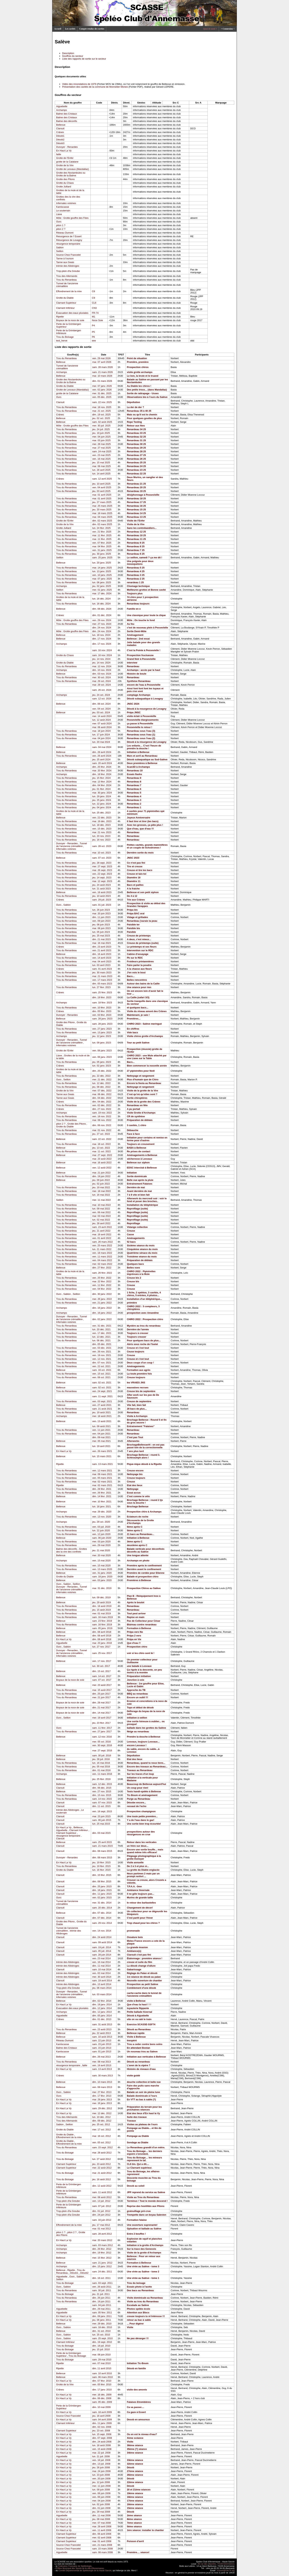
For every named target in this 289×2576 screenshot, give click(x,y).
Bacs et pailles (135, 885)
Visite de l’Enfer (136, 520)
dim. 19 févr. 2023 (101, 997)
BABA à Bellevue (136, 1147)
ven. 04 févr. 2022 (101, 1288)
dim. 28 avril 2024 (101, 752)
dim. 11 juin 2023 (101, 917)
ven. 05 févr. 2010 (101, 2384)
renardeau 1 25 (135, 582)
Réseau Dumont (65, 232)
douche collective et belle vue (144, 2082)
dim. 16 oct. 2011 (101, 2278)
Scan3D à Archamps (138, 766)
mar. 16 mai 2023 (101, 943)
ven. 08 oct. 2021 (101, 1377)
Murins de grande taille (140, 1897)
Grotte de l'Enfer (65, 158)
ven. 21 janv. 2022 (102, 1302)
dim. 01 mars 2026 (102, 381)
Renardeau (133, 666)
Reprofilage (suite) (137, 1208)
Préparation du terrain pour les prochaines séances (144, 2108)
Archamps (61, 110)
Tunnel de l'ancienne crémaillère (67, 285)
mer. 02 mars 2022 (102, 1264)
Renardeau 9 (134, 778)
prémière (132, 1302)
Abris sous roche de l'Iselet (142, 1344)
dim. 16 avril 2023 (101, 954)
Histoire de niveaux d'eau (141, 2069)
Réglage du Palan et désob (142, 1973)
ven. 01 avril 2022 (101, 1238)
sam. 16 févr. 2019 (102, 1624)
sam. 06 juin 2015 (101, 1820)
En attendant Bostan (138, 2047)
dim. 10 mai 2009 (101, 2407)
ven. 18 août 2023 (102, 892)
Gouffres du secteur (72, 56)
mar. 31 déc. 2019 (102, 1588)
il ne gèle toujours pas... (140, 1893)
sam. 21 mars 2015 (102, 1845)
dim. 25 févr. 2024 (101, 766)
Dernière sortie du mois (140, 852)
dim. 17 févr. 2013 (101, 2095)
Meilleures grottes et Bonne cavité (146, 589)
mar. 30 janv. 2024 (102, 792)
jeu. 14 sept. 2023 (101, 877)
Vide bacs (132, 1032)
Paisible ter (133, 924)
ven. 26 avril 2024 (101, 755)
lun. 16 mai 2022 (101, 1194)
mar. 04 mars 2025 (102, 517)
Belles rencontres (137, 979)
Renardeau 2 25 (135, 578)
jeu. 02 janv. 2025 (101, 586)
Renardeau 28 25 (136, 451)
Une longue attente (137, 1555)
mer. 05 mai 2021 (101, 1441)
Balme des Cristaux (66, 113)
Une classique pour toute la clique (146, 615)
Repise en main (135, 1617)
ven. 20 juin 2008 (101, 2478)
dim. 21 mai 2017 (101, 1707)
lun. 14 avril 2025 (101, 473)
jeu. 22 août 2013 (101, 2033)
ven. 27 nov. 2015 (101, 1791)
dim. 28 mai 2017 (101, 1702)
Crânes (60, 132)
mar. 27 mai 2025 (101, 447)
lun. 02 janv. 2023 (101, 1065)
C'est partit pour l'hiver (140, 1917)
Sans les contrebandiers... (141, 528)
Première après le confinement (144, 1565)
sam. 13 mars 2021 (102, 1464)
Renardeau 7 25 (135, 550)
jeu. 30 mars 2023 (102, 972)
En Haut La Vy (64, 150)
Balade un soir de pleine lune (143, 2092)
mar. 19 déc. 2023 (102, 821)
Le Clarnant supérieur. (139, 2167)
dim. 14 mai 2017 (101, 1712)
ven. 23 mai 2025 (101, 455)
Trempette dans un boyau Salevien (146, 2214)
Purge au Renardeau (138, 1798)
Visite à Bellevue (136, 2036)
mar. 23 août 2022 (102, 1158)
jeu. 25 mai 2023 (101, 935)
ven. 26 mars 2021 (102, 1451)
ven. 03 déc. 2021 (101, 1347)
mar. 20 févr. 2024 (102, 770)
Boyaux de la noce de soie (70, 320)
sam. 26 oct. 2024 (101, 690)
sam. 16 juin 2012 (101, 2220)
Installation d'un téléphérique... (144, 1299)
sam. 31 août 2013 (102, 2024)
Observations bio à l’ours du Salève (147, 397)
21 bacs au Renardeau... (140, 1534)
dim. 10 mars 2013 (102, 2082)
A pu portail (133, 1109)
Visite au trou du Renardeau (143, 2301)
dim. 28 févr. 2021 (101, 1489)
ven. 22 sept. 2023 (102, 873)
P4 (93, 325)
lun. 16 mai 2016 (101, 1762)
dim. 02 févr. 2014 (101, 2000)
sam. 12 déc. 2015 (102, 1784)
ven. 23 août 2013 (102, 2029)
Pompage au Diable (138, 2136)
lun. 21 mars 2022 (102, 1249)
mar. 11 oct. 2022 (101, 1151)
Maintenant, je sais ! (138, 1015)
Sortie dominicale (137, 1176)
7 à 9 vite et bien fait (138, 1194)
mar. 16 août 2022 (102, 1162)
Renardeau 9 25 (135, 542)
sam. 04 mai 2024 (101, 747)
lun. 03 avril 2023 (101, 965)
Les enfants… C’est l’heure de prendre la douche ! (144, 747)
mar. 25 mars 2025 (102, 505)
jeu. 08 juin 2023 (101, 924)
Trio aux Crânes (136, 899)
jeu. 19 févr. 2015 (101, 1862)
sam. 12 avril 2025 (102, 478)
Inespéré (132, 2040)
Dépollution (133, 402)
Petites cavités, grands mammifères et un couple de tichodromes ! (147, 846)
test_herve (61, 340)
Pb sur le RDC (135, 957)
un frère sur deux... (137, 1845)
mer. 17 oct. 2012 (101, 2129)
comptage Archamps (138, 695)
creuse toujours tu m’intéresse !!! (146, 2316)
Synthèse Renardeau (139, 681)
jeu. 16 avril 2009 (101, 2415)
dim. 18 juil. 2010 (101, 2345)
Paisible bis (133, 928)
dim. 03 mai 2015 (101, 1833)
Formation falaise (137, 2220)
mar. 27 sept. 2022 (102, 1155)
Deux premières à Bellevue (142, 763)
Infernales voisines (66, 203)
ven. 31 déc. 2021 (101, 1325)
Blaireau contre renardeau (141, 1624)
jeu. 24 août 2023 (101, 885)
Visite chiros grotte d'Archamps (145, 1036)
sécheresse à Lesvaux (139, 1158)
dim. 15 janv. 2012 (102, 2266)
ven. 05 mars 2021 (102, 1478)
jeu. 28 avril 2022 (101, 1223)
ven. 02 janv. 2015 (102, 1897)
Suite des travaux (137, 2117)
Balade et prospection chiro (142, 1576)
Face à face (133, 1134)
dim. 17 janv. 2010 (102, 2389)
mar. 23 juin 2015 (101, 1816)
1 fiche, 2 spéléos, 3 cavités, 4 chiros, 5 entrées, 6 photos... (144, 1294)
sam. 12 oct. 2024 (101, 698)
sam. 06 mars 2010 (102, 2377)
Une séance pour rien (139, 987)
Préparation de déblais (139, 1120)
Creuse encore (135, 1470)
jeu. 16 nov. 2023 (101, 839)
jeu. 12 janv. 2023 (101, 1036)
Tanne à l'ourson (65, 258)
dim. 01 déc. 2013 (101, 2019)
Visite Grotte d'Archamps (141, 1112)
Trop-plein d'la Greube (68, 271)
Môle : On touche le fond (141, 620)
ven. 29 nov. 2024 (101, 620)
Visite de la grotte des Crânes (143, 1101)
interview (132, 662)
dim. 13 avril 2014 (101, 1984)
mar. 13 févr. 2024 (102, 781)
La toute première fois (139, 1373)
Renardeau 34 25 (136, 429)
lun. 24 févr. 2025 (101, 528)
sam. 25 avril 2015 (102, 1842)
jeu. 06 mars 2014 (102, 1988)
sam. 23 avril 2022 (102, 1227)
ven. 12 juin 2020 (101, 1534)
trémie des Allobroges (67, 265)
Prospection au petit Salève (142, 1984)
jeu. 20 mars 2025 (102, 509)
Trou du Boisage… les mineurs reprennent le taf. (144, 2159)
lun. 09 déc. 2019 (101, 1597)
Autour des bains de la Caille (143, 983)
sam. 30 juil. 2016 (101, 1755)
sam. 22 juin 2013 (101, 2040)
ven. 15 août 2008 (102, 2449)
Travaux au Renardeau (139, 1770)
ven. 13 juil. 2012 (101, 2201)
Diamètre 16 (133, 877)
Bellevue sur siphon (138, 1162)
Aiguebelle (61, 106)
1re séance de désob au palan (144, 1976)
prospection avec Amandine (143, 1312)
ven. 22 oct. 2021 (101, 1366)
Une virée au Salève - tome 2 (143, 2271)
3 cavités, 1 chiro (136, 1125)
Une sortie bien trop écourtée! (144, 1823)
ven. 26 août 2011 (102, 2286)
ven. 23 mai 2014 (101, 1958)
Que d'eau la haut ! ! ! (139, 2004)
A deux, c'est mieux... (139, 939)
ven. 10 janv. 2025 (102, 575)
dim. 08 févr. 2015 (101, 1881)
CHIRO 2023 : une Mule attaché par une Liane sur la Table (146, 1057)
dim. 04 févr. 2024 (101, 785)
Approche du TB (136, 1690)
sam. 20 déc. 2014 (102, 1907)
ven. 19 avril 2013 (101, 2065)
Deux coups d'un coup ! (140, 1362)
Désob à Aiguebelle (138, 2015)
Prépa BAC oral (135, 913)
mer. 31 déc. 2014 (102, 1902)
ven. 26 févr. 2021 (101, 1492)
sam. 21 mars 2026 (102, 372)
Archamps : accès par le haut (143, 670)
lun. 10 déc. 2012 (101, 2117)
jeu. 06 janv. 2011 (101, 2320)
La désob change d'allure (141, 1965)
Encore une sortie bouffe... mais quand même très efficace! (145, 1851)
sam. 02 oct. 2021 (101, 1382)
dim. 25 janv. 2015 (102, 1886)
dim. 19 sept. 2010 (102, 2342)
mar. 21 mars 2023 (102, 976)
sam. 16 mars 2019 (102, 1617)
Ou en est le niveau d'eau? (142, 2434)
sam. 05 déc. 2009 (102, 2402)
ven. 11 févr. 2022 (101, 1285)
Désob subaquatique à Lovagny (145, 698)
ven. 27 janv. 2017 (102, 1731)
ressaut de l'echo (136, 1806)
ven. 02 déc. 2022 (101, 1105)
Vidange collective (137, 1227)
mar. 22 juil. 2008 (101, 2452)
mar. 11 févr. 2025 (102, 535)
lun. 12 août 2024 (101, 719)
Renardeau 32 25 (136, 436)
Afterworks (133, 1441)
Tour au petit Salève (138, 1042)
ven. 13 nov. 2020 (101, 1516)
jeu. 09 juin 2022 (101, 1180)
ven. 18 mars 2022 (102, 1252)
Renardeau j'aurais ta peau (142, 920)
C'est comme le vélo (138, 1496)
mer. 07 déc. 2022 (102, 1090)
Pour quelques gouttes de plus (144, 418)
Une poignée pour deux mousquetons (140, 562)
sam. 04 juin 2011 (101, 2305)
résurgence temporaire (68, 243)
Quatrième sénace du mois (142, 1252)
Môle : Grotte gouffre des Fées (72, 218)
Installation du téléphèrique (142, 1205)
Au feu (130, 624)
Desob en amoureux (138, 2419)
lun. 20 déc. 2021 (101, 1329)
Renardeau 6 (134, 789)
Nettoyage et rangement (140, 1075)
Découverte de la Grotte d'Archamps (140, 1521)
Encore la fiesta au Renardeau (144, 1083)
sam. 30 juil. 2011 (101, 2290)
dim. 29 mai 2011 (101, 2308)
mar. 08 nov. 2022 (101, 1120)
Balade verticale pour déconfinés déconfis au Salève (145, 1550)
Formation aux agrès (138, 1370)
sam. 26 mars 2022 (102, 1241)
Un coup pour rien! (137, 1787)
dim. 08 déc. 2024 (101, 608)
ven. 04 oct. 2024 (101, 708)
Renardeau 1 (134, 807)
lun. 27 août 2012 (101, 2159)
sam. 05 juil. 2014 (101, 1951)
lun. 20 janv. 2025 (101, 562)
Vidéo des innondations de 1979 (79, 84)
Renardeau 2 (134, 803)
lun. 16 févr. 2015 (101, 1869)
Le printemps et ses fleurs (141, 946)
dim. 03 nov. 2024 (101, 673)
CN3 (94, 308)
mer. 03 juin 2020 (101, 1541)
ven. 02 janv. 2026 (102, 389)
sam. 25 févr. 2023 (102, 992)
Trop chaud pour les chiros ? (143, 1923)
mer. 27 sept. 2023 (102, 866)
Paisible (131, 932)
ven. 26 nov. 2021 (101, 1351)
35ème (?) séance (137, 2449)
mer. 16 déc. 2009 (102, 2394)
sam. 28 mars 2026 (102, 367)
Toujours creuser (136, 1336)
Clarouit (60, 128)
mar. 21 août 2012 (102, 2173)
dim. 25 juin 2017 (101, 1693)
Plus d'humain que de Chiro (142, 1079)
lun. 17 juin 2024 (101, 734)
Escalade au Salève (138, 2305)
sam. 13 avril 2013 (102, 2069)
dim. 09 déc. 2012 (101, 2120)
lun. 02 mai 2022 (101, 1219)
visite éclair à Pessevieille (141, 716)
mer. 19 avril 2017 (101, 1717)
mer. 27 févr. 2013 (102, 2092)
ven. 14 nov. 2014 (101, 1930)
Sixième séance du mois (140, 1245)
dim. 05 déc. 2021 (101, 1344)
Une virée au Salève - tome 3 (143, 2266)
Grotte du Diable (65, 297)
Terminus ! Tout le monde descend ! (147, 2201)
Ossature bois (135, 1937)
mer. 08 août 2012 (102, 2197)
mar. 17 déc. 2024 (102, 593)
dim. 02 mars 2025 (102, 520)
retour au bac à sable (139, 2320)
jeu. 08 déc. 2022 (101, 1086)
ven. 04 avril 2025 (101, 487)
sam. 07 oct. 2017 (101, 1679)
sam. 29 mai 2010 (101, 2359)
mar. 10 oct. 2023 (101, 852)
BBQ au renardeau (137, 1693)
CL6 (94, 302)
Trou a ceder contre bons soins (144, 2044)
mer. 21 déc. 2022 (102, 1079)
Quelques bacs (135, 1264)
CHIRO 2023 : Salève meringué (144, 1023)
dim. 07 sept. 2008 (102, 2438)
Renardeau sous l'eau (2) (141, 738)
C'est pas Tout (135, 1437)
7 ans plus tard (135, 1451)
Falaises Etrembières (139, 2402)
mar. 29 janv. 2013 (102, 2099)
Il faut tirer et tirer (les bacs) (142, 821)
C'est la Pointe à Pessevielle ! (143, 650)
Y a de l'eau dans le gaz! (140, 1820)
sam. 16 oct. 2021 (101, 1370)
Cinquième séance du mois (142, 1249)
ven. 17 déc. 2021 (101, 1333)
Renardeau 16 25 (136, 505)
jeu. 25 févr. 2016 (101, 1779)
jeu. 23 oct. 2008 (101, 2430)
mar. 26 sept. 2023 (102, 870)
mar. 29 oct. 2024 (101, 681)
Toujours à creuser (137, 1333)
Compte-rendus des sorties (91, 28)
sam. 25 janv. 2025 (102, 557)
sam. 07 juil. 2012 (101, 2206)
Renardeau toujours (138, 603)
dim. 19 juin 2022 (101, 1176)
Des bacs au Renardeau (140, 2290)
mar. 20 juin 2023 (101, 913)
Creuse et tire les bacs (139, 870)
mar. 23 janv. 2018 (102, 1643)
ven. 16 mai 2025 (101, 458)
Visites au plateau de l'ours (142, 2124)
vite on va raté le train (139, 2019)
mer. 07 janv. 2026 (102, 386)
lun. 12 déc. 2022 (101, 1083)
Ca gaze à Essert (136, 2412)
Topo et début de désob (140, 1707)
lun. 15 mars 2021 (102, 1456)
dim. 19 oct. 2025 (101, 414)
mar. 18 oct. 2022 (101, 1144)
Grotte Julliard (63, 186)
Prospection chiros (138, 367)
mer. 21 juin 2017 (101, 1697)
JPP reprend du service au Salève (146, 2192)
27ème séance (135, 2471)
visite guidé (133, 2075)
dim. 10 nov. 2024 (101, 670)
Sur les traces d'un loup (140, 1774)
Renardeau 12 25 (136, 531)
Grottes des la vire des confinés (71, 1550)
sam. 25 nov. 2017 (102, 1653)
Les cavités (70, 28)
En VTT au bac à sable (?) (141, 2099)
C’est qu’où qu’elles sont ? (142, 1094)
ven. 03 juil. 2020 (101, 1526)
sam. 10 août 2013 (102, 2036)
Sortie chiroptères (137, 1098)
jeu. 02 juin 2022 (101, 1183)
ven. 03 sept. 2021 (102, 1401)
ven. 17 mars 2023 (102, 979)
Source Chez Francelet (68, 254)
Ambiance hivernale (138, 1890)
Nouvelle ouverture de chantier (144, 1980)
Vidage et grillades (137, 917)
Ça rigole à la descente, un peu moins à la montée (144, 1671)
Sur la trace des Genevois (141, 2248)
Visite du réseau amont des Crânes (147, 1011)
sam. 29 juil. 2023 (101, 899)
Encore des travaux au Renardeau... (147, 1766)
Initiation (132, 1172)
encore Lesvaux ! (136, 1745)
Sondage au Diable (137, 2142)
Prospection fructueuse (140, 655)
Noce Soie (97, 320)
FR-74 (95, 313)
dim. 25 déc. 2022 (101, 1070)
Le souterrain (63, 210)
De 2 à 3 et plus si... (138, 1866)
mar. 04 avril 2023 (101, 961)
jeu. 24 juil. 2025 (101, 429)
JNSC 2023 (133, 857)
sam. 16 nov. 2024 (102, 650)
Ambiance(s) (134, 1951)
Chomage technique (138, 586)
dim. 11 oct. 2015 (101, 1806)
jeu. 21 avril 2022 (101, 1230)
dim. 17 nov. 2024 (101, 638)
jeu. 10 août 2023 (101, 896)
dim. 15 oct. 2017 (101, 1671)
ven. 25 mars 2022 (102, 1245)
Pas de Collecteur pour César (143, 1620)
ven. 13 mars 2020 (102, 1569)
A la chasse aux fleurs (139, 968)
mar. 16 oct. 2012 (101, 2136)
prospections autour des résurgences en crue (141, 1833)
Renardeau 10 (134, 770)
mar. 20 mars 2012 (102, 2240)
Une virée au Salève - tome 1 (143, 2278)
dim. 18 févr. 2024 (101, 774)
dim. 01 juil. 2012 (101, 2211)
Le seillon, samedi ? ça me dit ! (144, 557)
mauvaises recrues (137, 1387)
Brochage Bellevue (137, 1506)
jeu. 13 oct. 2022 (101, 1147)
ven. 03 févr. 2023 (101, 1015)
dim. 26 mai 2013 (101, 2056)
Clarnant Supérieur (66, 302)
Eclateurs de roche (137, 1516)
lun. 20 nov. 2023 (101, 836)
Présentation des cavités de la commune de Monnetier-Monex (95, 86)
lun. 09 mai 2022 (101, 1208)
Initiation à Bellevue (138, 752)
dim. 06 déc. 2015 (101, 1787)
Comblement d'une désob (141, 1988)
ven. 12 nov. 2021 (101, 1359)
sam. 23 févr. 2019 (102, 1620)
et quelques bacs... (137, 1007)
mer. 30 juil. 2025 (101, 425)
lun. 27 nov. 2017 (101, 1646)
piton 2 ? (60, 229)
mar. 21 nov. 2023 (101, 832)
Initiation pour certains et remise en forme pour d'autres (147, 1139)
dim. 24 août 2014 (102, 1937)
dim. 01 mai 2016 (101, 1770)
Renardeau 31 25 (136, 440)
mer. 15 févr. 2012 (102, 2257)
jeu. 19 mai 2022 (101, 1187)
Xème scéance (135, 2438)
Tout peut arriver (136, 1613)
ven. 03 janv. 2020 (102, 1580)
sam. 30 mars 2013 (102, 2075)
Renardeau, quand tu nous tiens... (146, 1762)
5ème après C (134, 1530)
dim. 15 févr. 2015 (101, 1875)
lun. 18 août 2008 (101, 2445)
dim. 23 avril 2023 (101, 946)
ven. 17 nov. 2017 (101, 1661)
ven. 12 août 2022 (102, 1167)
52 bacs (131, 1241)
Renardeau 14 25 (136, 513)
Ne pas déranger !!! (138, 2338)
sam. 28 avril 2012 (102, 2233)
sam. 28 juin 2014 (101, 1954)
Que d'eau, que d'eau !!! (140, 828)
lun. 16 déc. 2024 (101, 598)
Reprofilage (133, 1223)
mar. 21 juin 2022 (101, 1172)
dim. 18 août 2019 (102, 1606)
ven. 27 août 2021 (102, 1405)
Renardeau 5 (134, 792)
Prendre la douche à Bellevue (143, 1736)
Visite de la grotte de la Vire (142, 1090)
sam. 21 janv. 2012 (102, 2262)
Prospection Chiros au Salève (144, 1588)
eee (94, 340)
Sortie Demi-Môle (136, 631)
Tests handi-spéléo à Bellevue (144, 1791)
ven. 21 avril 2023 (101, 950)
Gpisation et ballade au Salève (144, 2228)
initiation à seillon (137, 1717)
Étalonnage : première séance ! (144, 1958)
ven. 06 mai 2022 (101, 1212)
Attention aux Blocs (138, 2312)
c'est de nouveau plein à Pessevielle (147, 627)
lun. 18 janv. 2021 (101, 1506)
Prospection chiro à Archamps (144, 1511)
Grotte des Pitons (65, 179)
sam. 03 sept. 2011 (102, 2283)
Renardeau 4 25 (135, 571)
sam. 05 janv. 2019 (102, 1628)
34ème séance (135, 2452)
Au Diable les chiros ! (139, 386)
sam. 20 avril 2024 (102, 763)
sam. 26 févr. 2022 (102, 1272)
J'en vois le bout (136, 972)
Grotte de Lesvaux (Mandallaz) (72, 169)
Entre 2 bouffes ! (136, 2233)
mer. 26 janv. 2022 (102, 1299)
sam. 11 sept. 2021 (102, 1396)
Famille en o (134, 608)
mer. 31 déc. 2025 (102, 393)
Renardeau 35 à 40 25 (139, 410)
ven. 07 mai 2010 (101, 2363)
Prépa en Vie (134, 1639)
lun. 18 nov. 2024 (101, 635)
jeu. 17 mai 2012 (101, 2225)
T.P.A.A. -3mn (134, 1886)
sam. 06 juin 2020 (101, 1537)
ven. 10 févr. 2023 (101, 1007)
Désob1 (60, 135)
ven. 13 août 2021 (102, 1421)
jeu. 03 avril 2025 (101, 491)
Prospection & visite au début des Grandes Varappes (146, 904)
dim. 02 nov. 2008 (101, 2426)
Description (68, 53)
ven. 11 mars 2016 (102, 1774)
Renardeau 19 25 (136, 491)
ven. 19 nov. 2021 (101, 1355)
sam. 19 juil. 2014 (101, 1947)
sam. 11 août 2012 (102, 2192)
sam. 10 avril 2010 (102, 2373)
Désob (130, 2467)
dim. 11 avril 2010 (101, 2368)
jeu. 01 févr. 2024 (101, 789)
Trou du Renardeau (66, 279)
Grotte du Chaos (65, 182)
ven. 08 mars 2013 (102, 2087)
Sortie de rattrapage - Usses (143, 393)
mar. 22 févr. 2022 (102, 1281)
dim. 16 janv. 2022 (102, 1307)
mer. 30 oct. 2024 (101, 677)
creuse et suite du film (139, 1962)
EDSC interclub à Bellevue (142, 1167)
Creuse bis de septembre (141, 1391)
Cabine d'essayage (137, 954)
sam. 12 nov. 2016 (102, 1736)
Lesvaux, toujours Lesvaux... (143, 1741)
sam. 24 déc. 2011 (102, 2271)
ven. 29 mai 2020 (101, 1545)
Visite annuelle (135, 1862)
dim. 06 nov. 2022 (101, 1125)
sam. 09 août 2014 (102, 1942)
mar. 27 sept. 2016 (102, 1750)
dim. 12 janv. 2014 (102, 2008)
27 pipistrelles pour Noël (141, 1070)
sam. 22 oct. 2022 (101, 1139)
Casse (130, 1234)
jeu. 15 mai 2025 (101, 462)
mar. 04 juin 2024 (101, 738)
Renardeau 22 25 (136, 473)
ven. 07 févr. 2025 (101, 542)
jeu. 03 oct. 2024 (101, 712)
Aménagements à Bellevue (142, 1155)
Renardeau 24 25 (136, 466)
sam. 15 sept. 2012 (102, 2147)
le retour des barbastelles (141, 1902)
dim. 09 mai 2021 (101, 1437)
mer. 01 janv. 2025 (102, 589)
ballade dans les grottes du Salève (146, 1727)
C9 (93, 297)
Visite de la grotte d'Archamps (144, 2252)
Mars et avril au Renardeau (142, 755)
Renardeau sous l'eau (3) (141, 730)
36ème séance (135, 2445)
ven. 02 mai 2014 (101, 1973)
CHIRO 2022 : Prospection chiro (145, 1319)
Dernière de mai (136, 1187)
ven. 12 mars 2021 (102, 1470)
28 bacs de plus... (137, 1408)
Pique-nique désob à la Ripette (144, 1464)
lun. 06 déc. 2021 (101, 1340)
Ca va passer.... (135, 2407)
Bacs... (131, 976)
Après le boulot (135, 1602)
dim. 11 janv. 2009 (102, 2423)
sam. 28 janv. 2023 (102, 1018)
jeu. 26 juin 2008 (101, 2467)
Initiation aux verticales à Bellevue (146, 2056)
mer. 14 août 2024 (102, 716)
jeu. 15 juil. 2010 (101, 2349)
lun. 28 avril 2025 (101, 469)
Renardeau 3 (134, 800)
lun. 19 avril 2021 (101, 1446)
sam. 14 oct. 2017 (101, 1676)
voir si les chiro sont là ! (140, 1653)
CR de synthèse (136, 1116)
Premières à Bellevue (139, 1580)
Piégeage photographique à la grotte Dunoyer (144, 1857)
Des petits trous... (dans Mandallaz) (147, 389)
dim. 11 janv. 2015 (102, 1893)
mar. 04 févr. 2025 (102, 546)
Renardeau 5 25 (135, 567)
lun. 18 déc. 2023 (101, 825)
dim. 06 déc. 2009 (101, 2398)
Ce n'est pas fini (136, 862)
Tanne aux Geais (65, 262)
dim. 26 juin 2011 (101, 2297)
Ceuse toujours (135, 1351)
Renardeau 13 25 (136, 517)
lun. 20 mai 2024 (101, 742)
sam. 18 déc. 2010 (102, 2327)
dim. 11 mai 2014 (101, 1965)
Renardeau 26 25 (136, 458)
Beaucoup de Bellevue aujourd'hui (146, 1784)
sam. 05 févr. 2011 (102, 2312)
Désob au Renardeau (139, 2029)
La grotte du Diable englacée (143, 1869)
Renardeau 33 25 (136, 433)
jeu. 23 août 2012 (101, 2164)
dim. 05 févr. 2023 (101, 1011)
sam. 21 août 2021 (102, 1408)
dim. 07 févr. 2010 (101, 2380)
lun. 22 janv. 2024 (101, 803)
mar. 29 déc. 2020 (102, 1511)
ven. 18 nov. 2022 (101, 1116)
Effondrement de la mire (69, 291)
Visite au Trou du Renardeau (143, 2197)
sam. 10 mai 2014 (101, 1969)
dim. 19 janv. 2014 (102, 2004)
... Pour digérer (135, 2323)
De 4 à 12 (132, 896)
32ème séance (135, 2463)
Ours (58, 221)
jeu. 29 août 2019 (101, 1602)
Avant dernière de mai (139, 1191)
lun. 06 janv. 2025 (101, 582)
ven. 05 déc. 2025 (101, 397)
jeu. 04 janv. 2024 (101, 807)
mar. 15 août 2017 (102, 1690)
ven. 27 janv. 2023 (102, 1028)
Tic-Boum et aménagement (142, 1795)
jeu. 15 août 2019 (101, 1609)
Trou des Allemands (66, 276)
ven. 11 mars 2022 (102, 1256)
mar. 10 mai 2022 (101, 1205)
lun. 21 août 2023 (101, 888)
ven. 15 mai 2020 (101, 1560)
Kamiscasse (62, 206)
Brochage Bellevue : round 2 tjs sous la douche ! (145, 1501)
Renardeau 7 (134, 785)
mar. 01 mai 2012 (101, 2228)
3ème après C (134, 1541)
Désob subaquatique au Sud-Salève (147, 759)
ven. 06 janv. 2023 (102, 1050)
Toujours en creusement (140, 1144)
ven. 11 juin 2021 (101, 1430)
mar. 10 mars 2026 (102, 375)
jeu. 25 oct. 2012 (101, 2124)
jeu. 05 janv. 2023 (101, 1062)
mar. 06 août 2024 (102, 727)
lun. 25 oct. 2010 (101, 2334)
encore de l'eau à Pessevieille (143, 684)
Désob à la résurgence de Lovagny (146, 742)
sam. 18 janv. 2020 (102, 1576)
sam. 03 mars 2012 (102, 2245)
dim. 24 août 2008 (102, 2441)
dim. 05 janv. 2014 (102, 2015)
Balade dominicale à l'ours (142, 2095)
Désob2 (60, 139)
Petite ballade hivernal (139, 2011)
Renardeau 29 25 (136, 447)
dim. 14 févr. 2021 (101, 1496)
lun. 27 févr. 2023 (101, 987)
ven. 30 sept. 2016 (102, 1745)
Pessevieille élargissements (143, 719)
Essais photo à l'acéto (139, 2286)
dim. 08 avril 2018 (101, 1632)
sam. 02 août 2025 (102, 422)
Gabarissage (134, 1969)
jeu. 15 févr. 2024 (101, 778)
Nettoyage (132, 1489)
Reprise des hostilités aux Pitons (145, 2206)
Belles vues (133, 1267)
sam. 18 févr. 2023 (102, 1002)
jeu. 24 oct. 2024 (101, 695)
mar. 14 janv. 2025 (102, 567)
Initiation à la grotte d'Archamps (145, 2245)
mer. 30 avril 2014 (101, 1976)
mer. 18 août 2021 (102, 1416)
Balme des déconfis (66, 121)
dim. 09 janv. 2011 (102, 2316)
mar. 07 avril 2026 (101, 362)
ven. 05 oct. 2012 (101, 2142)
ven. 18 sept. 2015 (102, 1811)
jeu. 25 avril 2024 (101, 759)
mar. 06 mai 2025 (101, 466)
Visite (130, 2327)
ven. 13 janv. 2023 (102, 1032)
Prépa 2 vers (134, 1635)
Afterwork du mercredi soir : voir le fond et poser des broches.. (147, 1200)
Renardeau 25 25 (136, 462)
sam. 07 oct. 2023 (101, 857)
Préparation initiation (139, 1676)
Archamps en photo (138, 1560)
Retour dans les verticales (141, 1842)
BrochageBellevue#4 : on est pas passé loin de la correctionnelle (145, 1446)
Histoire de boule (136, 673)
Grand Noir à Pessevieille (141, 659)
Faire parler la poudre (139, 965)
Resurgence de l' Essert (69, 236)
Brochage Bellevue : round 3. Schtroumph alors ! (143, 1456)
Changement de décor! (140, 1907)
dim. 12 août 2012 (102, 2185)
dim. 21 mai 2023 (101, 939)
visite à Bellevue (136, 2000)
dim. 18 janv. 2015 (102, 1890)
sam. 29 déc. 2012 (102, 2108)
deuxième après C (137, 1545)
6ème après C (134, 1526)
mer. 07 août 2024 (102, 723)
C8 (93, 291)
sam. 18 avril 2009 (102, 2412)
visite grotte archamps (139, 372)
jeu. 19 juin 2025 (101, 433)
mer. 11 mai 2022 (101, 1200)
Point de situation (137, 358)
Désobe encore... (136, 1802)
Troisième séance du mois (142, 1256)
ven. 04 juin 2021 (101, 1433)
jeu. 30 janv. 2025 (101, 553)
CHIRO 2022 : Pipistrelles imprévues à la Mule (141, 1272)
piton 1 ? (60, 225)
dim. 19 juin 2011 (101, 2301)
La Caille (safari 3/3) (138, 997)
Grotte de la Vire (65, 165)
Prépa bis (132, 909)
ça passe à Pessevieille (140, 723)
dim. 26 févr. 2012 (101, 2248)
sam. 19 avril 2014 (102, 1980)
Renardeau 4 (134, 796)
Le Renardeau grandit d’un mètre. (146, 2147)
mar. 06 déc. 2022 (102, 1094)
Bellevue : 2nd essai (138, 638)
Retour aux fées (136, 425)
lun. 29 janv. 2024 (101, 796)
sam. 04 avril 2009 (102, 2419)
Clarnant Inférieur (65, 308)
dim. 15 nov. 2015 (101, 1795)
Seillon (59, 251)
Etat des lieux (134, 1485)
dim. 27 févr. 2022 (101, 1267)
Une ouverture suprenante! (142, 2225)
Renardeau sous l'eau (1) (141, 734)
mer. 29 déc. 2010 (102, 2323)
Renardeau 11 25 (136, 539)
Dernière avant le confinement (144, 1569)
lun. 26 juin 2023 (101, 909)
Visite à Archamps (137, 1416)
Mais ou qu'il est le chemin (142, 414)
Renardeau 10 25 (136, 535)
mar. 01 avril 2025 (101, 494)
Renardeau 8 (134, 781)
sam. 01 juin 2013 (101, 2051)
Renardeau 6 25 (135, 553)
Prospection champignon (141, 1811)
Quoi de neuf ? (210, 28)
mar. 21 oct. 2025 (101, 410)
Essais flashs (134, 774)
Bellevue (60, 124)
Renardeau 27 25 (136, 455)
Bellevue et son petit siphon (143, 892)
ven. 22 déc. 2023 (101, 817)
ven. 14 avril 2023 (101, 957)
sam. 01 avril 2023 (102, 968)
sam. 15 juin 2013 (101, 2044)
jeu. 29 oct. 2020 (101, 1521)
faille (58, 154)
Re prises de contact (138, 1151)
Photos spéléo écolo (138, 2308)
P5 (93, 332)
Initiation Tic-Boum (137, 2363)
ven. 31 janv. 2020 (102, 1572)
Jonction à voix (135, 1679)
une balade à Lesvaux (139, 1666)
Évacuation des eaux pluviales (72, 313)
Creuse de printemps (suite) (143, 943)
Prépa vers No (135, 1632)
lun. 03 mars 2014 (102, 1994)
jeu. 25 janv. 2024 (101, 800)
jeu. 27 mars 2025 (102, 502)
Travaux (131, 2120)
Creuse (131, 1230)
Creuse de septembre (139, 1401)
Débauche (132, 1130)
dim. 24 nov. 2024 (101, 627)
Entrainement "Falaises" (140, 1426)
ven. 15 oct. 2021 (101, 1373)
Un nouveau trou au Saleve (142, 2051)
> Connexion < (228, 28)
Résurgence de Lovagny (69, 240)
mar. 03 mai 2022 (101, 1216)
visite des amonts (137, 2389)
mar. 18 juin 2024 (101, 730)
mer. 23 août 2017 (102, 1685)
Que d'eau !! (134, 1643)
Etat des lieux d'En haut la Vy (143, 2113)
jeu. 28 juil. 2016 (101, 1759)
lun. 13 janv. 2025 (101, 571)
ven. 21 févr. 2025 (101, 531)
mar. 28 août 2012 (102, 2152)
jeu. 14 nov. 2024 (101, 659)
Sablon (60, 247)
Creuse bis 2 (134, 1277)
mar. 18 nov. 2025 (101, 407)
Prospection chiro (137, 1646)
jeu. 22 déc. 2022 (101, 1075)
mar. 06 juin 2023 (101, 928)
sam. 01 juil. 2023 (101, 904)
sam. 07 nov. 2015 (102, 1802)
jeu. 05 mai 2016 (101, 1766)
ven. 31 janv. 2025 (102, 550)
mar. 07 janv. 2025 (102, 578)
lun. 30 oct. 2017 (101, 1666)
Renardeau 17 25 (136, 502)
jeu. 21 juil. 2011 (101, 2294)
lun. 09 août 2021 (101, 1426)
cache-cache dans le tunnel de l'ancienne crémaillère (144, 1994)
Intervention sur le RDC (140, 950)
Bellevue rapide (135, 2033)
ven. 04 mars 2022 (102, 1260)
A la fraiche (133, 888)
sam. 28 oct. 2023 (101, 846)
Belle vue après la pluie (140, 1180)
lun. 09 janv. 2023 (101, 1042)
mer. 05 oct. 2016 (101, 1741)
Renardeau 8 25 (135, 546)
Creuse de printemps (139, 935)
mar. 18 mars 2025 (102, 513)
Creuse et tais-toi (136, 873)
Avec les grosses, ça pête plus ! (145, 825)
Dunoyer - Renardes (67, 147)
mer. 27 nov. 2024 (101, 624)
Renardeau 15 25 (136, 509)
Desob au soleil (135, 2185)
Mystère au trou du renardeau (144, 1325)
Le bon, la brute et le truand (142, 375)
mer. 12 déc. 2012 (102, 2113)
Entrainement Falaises (139, 1183)
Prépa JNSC (133, 712)
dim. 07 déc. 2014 (101, 1912)
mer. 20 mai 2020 (101, 1555)
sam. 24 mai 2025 (101, 451)
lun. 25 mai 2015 (101, 1823)
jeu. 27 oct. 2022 (101, 1134)
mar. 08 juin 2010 (101, 2354)
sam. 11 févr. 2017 (102, 1727)
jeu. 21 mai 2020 (101, 1550)
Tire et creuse (134, 866)
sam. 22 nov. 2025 (102, 402)
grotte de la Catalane (67, 161)
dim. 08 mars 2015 (102, 1851)
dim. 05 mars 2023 (102, 983)
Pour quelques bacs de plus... (144, 1340)
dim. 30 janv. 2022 (102, 1294)
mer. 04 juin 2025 (101, 436)
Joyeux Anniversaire (138, 817)
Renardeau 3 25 (135, 575)
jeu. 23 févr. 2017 (101, 1722)
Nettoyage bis (134, 1474)
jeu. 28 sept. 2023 (101, 862)
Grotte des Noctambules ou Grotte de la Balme (70, 174)
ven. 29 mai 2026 (101, 358)
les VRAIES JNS (136, 1382)
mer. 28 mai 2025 (101, 444)
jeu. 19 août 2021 (101, 1412)
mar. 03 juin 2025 (101, 440)
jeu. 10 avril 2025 (101, 483)
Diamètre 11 (133, 881)
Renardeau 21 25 (136, 483)
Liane (59, 214)
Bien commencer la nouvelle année (147, 1065)
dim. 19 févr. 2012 (101, 2252)
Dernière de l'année (138, 1329)
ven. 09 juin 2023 (101, 920)
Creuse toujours (136, 1377)
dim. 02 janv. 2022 (102, 1319)
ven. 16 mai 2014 (101, 1962)
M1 (93, 316)
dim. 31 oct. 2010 (101, 2331)
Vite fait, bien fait (136, 1405)
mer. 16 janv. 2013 (102, 2103)
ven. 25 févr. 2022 (101, 1277)
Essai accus (133, 1492)
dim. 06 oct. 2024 (101, 703)
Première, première (138, 362)
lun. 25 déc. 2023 (101, 812)
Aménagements (136, 1238)
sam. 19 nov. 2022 (102, 1112)
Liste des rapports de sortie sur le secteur (84, 58)
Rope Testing (134, 422)
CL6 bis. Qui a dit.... (138, 2164)
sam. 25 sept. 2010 (102, 2338)
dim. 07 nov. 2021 (101, 1362)
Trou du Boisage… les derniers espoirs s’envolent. (144, 2152)
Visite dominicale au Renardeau (145, 2297)
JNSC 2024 (133, 703)
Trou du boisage (136, 2283)
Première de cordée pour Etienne (145, 1572)
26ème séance (135, 2474)
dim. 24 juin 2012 (101, 2214)
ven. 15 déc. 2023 (101, 828)
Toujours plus (134, 593)
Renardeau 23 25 (136, 469)
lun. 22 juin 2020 (101, 1530)
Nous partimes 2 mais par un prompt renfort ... (143, 1875)
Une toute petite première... (142, 1816)
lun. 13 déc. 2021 (101, 1336)
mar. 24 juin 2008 (101, 2471)
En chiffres (133, 1028)
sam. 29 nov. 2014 (102, 1923)
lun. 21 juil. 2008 (101, 2456)
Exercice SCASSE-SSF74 (141, 2024)
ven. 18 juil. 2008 (101, 2460)
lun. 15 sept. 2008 (101, 2434)
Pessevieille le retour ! (139, 727)
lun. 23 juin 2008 (101, 2474)
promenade (133, 1930)
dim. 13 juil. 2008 (101, 2463)
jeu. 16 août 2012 (101, 2179)
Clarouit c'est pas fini (139, 1954)
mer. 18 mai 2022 (101, 1191)
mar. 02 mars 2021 (102, 1481)
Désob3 (60, 143)
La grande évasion (137, 1947)
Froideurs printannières (140, 961)
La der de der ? (135, 407)
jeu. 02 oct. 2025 (101, 418)
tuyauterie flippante (138, 2008)
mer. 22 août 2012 (102, 2167)
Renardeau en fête (137, 1105)
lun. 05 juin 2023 (101, 932)
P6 (93, 337)
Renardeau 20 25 (136, 487)
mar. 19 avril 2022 (101, 1234)
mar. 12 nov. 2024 (101, 666)
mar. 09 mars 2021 (102, 1474)
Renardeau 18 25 (136, 498)
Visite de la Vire (135, 524)
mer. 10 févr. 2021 (102, 1501)
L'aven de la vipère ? (138, 2065)
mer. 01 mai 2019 (101, 1613)
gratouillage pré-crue (139, 2211)
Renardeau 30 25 (136, 444)
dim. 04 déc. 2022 (101, 1098)
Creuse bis (133, 1281)
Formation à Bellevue (139, 1628)
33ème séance (135, 2460)
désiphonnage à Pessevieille (143, 494)
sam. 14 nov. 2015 (102, 1798)
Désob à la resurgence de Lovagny (146, 708)
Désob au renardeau (138, 2061)
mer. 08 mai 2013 (101, 2061)
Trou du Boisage (65, 337)
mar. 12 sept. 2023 (102, 881)
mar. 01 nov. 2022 (101, 1130)
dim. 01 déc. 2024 (101, 615)
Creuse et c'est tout (138, 1347)
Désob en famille (136, 2368)
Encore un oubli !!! (137, 1697)
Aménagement (135, 635)
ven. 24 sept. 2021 (102, 1391)
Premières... (133, 1018)
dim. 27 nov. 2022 (101, 1109)
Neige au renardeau (138, 1731)
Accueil (57, 28)
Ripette (60, 316)
